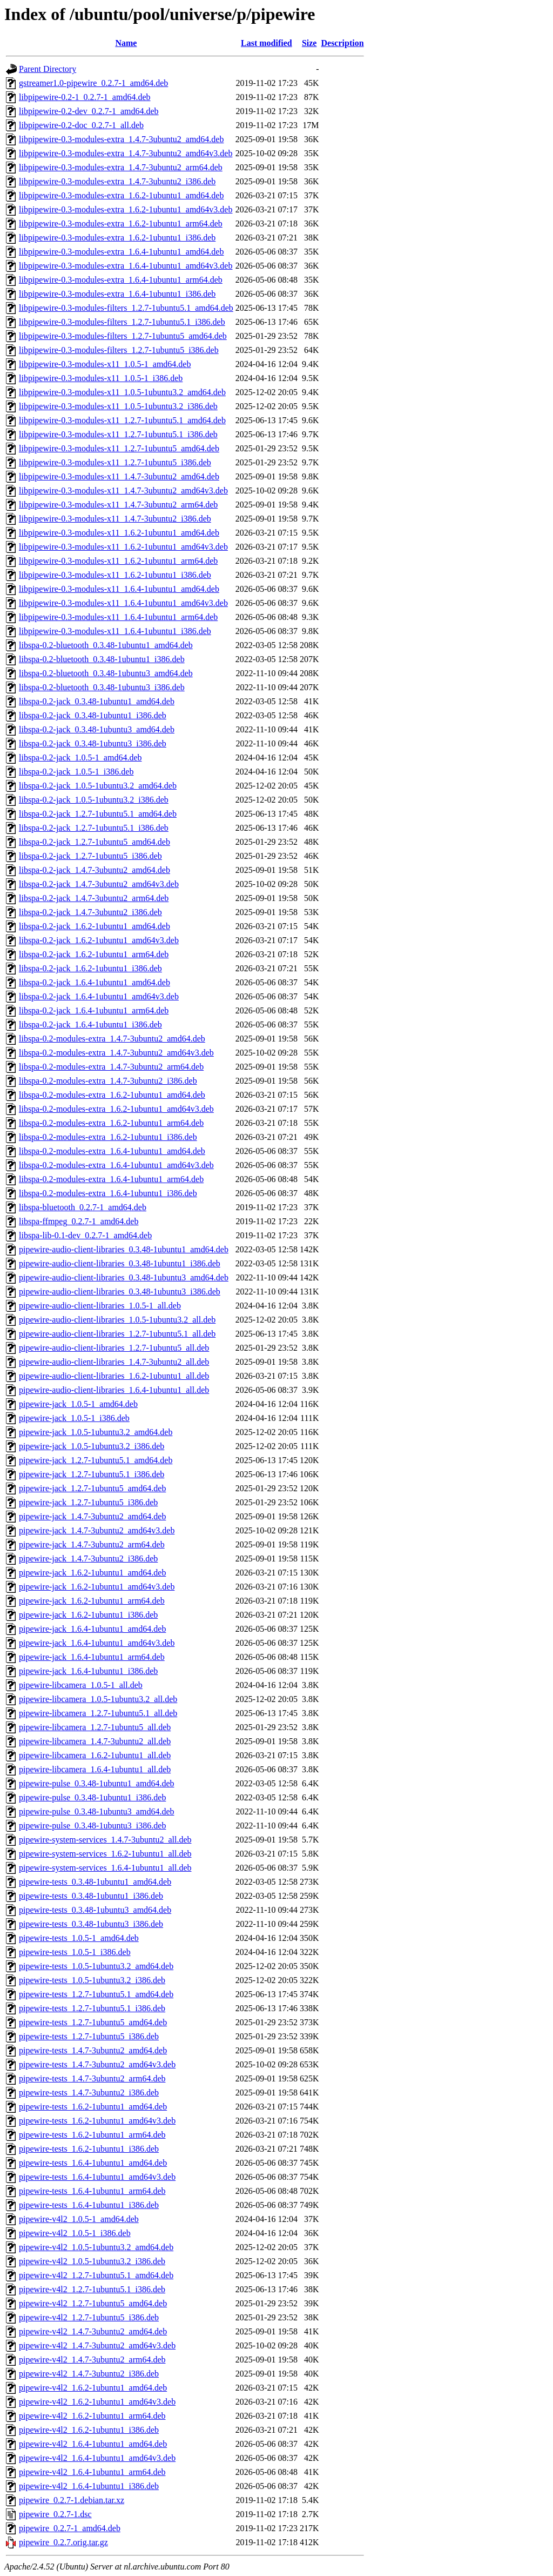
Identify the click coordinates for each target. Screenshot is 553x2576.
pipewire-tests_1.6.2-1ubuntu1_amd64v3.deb (97, 2120)
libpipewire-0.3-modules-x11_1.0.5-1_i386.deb (101, 378)
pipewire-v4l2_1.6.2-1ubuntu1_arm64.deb (92, 2415)
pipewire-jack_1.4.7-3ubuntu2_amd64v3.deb (96, 1530)
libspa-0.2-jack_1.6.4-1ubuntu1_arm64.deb (93, 1010)
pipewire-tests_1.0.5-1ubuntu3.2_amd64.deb (96, 1966)
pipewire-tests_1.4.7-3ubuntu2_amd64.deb (93, 2050)
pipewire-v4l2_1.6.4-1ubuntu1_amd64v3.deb (97, 2457)
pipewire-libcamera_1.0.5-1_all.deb (81, 1685)
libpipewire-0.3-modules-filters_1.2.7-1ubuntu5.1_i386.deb (122, 321)
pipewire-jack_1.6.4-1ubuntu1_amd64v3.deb (96, 1642)
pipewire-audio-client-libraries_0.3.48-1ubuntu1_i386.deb (119, 1263)
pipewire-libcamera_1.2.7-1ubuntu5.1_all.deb (98, 1713)
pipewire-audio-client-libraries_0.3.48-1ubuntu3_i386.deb (119, 1291)
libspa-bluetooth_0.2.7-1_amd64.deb (82, 1207)
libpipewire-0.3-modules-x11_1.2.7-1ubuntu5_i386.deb (115, 462)
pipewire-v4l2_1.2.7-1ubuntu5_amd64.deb (93, 2303)
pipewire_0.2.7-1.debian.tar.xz (71, 2500)
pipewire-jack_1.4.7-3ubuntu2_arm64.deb (92, 1544)
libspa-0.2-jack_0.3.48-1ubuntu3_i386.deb (92, 743)
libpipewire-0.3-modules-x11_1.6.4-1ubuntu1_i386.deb (115, 631)
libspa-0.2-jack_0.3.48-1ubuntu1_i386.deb (92, 715)
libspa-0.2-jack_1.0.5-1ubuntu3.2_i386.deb (93, 799)
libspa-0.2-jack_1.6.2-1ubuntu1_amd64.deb (94, 926)
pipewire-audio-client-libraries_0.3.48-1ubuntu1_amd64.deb (123, 1249)
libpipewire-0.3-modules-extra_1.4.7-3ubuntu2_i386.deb (117, 181)
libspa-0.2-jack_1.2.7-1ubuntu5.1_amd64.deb (98, 813)
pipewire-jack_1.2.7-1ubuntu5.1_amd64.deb (95, 1460)
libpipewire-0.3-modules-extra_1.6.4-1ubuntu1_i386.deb (117, 293)
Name (126, 43)
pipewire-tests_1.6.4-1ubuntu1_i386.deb (89, 2205)
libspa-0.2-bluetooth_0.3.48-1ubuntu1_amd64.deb (106, 645)
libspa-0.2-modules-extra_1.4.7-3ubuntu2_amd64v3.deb (116, 1052)
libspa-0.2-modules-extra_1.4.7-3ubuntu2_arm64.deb (111, 1066)
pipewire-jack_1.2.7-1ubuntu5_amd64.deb (92, 1488)
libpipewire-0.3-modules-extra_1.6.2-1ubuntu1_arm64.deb (120, 223)
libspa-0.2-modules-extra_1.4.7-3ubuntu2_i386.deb (108, 1080)
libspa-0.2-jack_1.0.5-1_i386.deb (76, 771)
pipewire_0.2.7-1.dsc (55, 2514)
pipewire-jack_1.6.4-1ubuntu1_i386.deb (88, 1671)
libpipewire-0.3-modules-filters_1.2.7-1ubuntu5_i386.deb (119, 350)
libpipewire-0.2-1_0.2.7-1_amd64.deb (85, 97)
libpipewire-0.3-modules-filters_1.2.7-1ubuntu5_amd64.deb (123, 336)
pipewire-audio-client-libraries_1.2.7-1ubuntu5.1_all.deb (117, 1333)
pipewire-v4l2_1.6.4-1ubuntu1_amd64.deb (93, 2443)
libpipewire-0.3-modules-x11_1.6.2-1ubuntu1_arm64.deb (118, 560)
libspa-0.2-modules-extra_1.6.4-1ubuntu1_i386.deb (108, 1193)
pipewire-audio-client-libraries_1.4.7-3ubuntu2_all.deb (114, 1361)
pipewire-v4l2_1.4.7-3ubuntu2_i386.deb (89, 2373)
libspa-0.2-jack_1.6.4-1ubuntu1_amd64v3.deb (99, 996)
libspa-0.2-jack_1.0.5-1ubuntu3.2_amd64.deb (98, 785)
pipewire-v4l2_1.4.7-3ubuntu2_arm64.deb (92, 2359)
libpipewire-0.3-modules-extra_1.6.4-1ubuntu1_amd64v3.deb (125, 265)
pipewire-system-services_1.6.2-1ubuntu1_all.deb (105, 1853)
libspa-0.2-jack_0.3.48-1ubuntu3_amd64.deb (96, 729)
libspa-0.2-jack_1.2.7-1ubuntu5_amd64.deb (94, 841)
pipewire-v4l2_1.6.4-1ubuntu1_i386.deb (89, 2486)
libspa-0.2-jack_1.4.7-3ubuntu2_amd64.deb (94, 870)
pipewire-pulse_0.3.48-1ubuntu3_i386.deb (92, 1825)
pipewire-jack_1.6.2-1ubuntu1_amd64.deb (92, 1572)
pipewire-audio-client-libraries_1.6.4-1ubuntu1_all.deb (114, 1389)
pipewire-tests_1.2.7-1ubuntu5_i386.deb (89, 2036)
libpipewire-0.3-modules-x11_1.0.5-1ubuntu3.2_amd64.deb (122, 392)
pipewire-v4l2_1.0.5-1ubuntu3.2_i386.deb (92, 2261)
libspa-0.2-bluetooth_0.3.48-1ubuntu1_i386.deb (102, 659)
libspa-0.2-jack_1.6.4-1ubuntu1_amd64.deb (94, 982)
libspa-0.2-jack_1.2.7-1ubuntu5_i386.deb (90, 855)
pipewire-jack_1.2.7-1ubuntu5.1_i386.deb (91, 1474)
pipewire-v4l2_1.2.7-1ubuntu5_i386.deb (89, 2317)
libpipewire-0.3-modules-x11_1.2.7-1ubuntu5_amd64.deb (119, 448)
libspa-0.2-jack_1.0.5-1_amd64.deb (80, 757)
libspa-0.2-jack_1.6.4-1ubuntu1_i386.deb (90, 1024)
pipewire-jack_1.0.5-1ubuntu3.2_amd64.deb (95, 1432)
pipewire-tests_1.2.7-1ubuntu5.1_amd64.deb (96, 1994)
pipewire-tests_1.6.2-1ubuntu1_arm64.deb (92, 2134)
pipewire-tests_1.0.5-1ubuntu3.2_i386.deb (92, 1980)
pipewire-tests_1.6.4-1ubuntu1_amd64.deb (93, 2162)
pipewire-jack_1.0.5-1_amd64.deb (78, 1404)
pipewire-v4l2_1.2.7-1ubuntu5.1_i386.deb (92, 2289)
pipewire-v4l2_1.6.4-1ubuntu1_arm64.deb (92, 2472)
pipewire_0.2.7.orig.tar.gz (63, 2542)
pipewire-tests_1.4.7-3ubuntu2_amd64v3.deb (97, 2064)
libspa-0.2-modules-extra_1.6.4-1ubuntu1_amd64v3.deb (116, 1165)
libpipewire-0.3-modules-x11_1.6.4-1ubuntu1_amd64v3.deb (123, 603)
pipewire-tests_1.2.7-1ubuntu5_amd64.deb (93, 2022)
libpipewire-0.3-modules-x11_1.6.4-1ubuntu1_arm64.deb (118, 617)
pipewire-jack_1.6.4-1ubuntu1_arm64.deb (92, 1656)
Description (342, 43)
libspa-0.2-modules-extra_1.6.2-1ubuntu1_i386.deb (108, 1137)
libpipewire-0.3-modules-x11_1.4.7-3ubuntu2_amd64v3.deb (123, 490)
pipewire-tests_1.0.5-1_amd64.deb (79, 1938)
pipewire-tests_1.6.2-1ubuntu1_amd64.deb (93, 2106)
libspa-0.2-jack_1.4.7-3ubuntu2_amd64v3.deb (99, 884)
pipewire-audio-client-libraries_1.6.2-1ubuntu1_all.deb (114, 1375)
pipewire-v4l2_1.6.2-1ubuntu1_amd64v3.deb (97, 2401)
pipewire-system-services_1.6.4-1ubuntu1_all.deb (105, 1867)
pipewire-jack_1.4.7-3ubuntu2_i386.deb (88, 1558)
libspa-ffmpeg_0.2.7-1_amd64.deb (78, 1221)
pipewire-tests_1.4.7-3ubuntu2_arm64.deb (92, 2078)
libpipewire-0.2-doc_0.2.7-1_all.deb (81, 125)
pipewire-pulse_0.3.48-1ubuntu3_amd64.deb (96, 1811)
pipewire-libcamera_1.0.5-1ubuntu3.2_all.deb (98, 1699)
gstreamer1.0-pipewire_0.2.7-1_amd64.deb (93, 83)
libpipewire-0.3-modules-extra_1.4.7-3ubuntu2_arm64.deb (120, 167)
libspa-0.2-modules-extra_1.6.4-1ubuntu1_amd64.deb (112, 1151)
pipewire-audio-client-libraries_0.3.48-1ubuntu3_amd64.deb (123, 1277)
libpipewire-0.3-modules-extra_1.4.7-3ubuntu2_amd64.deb (121, 139)
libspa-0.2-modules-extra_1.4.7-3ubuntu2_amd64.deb (112, 1038)
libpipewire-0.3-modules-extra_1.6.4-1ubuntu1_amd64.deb (121, 251)
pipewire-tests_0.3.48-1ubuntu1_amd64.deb (95, 1881)
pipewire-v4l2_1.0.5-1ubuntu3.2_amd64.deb (96, 2247)
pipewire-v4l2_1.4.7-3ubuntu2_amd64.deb (93, 2331)
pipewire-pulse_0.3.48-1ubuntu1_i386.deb (92, 1797)
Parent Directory (47, 69)
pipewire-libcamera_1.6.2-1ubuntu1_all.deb (95, 1755)
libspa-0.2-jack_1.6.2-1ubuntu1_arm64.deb (93, 954)
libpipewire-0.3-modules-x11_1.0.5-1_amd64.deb (105, 364)
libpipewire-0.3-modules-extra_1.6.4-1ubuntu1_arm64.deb (120, 279)
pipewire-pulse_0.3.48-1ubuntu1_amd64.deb (96, 1783)
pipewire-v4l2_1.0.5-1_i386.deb (75, 2233)
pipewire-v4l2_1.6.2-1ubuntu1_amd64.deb (93, 2387)
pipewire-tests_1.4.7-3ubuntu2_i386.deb (89, 2092)
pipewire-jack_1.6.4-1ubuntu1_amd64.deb (92, 1628)
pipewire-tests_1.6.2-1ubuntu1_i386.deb (89, 2148)
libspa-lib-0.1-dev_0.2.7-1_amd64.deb (85, 1235)
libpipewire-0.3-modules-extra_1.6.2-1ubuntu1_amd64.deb (121, 195)
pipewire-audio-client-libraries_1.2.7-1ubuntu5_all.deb (114, 1347)
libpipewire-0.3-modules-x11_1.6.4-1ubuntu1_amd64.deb (119, 588)
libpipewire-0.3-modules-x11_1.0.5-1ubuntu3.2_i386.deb (118, 406)
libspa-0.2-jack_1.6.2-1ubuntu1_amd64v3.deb (99, 940)
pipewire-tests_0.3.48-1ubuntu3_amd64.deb (95, 1909)
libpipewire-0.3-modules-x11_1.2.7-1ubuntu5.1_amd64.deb (122, 420)
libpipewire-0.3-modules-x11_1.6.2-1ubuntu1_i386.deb (115, 574)
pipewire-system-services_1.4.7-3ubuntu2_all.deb (105, 1839)
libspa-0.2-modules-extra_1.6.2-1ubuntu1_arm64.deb (111, 1122)
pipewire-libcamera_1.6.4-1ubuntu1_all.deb (95, 1769)
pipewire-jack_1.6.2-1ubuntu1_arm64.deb (92, 1600)
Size (309, 43)
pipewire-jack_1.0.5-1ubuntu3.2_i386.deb (91, 1446)
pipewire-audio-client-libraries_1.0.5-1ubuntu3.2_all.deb (117, 1319)
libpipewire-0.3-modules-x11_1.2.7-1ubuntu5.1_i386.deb (118, 434)
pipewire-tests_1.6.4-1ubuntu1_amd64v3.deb (97, 2176)
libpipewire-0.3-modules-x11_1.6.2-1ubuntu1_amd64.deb (119, 532)
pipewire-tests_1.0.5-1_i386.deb (75, 1952)
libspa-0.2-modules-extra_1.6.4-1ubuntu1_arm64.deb (111, 1179)
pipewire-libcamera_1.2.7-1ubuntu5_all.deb (95, 1727)
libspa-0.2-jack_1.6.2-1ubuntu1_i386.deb (90, 968)
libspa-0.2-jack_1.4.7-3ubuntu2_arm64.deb (93, 898)
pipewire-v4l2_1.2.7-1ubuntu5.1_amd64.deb (96, 2275)
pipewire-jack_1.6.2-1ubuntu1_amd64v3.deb (96, 1586)
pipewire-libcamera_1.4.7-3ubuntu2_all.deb (95, 1741)
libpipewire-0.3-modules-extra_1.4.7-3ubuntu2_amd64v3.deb (125, 153)
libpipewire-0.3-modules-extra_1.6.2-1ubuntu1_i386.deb (117, 237)
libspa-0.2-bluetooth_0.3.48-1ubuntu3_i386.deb (102, 687)
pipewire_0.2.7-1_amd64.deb (69, 2528)
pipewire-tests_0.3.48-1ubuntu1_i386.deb (91, 1895)
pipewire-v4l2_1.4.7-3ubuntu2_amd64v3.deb (97, 2345)
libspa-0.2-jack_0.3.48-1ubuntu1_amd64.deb (96, 701)
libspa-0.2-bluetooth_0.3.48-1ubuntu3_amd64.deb (106, 673)
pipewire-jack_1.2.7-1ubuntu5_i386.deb (88, 1502)
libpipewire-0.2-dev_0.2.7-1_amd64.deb (89, 111)
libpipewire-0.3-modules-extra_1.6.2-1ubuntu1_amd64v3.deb (125, 209)
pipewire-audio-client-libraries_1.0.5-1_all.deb (100, 1305)
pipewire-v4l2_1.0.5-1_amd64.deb (79, 2219)
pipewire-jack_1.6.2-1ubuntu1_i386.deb (88, 1614)
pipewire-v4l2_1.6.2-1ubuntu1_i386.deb (89, 2429)
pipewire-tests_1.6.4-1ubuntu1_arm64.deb (92, 2190)
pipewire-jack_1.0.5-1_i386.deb (74, 1418)
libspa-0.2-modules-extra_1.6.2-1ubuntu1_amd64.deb (112, 1094)
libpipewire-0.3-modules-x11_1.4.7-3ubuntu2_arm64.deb (118, 504)
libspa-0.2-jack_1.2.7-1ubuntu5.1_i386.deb (93, 827)
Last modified (266, 43)
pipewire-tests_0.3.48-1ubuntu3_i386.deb (91, 1923)
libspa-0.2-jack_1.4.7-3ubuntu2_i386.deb (90, 912)
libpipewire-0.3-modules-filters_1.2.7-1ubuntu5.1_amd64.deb (126, 307)
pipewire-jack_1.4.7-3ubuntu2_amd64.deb (92, 1516)
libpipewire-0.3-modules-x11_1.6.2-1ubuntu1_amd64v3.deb (123, 546)
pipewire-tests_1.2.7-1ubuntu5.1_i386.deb (92, 2008)
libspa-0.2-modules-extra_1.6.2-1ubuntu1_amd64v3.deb (116, 1108)
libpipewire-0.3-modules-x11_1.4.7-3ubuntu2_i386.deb (115, 518)
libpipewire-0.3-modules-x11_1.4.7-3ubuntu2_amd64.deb (119, 476)
